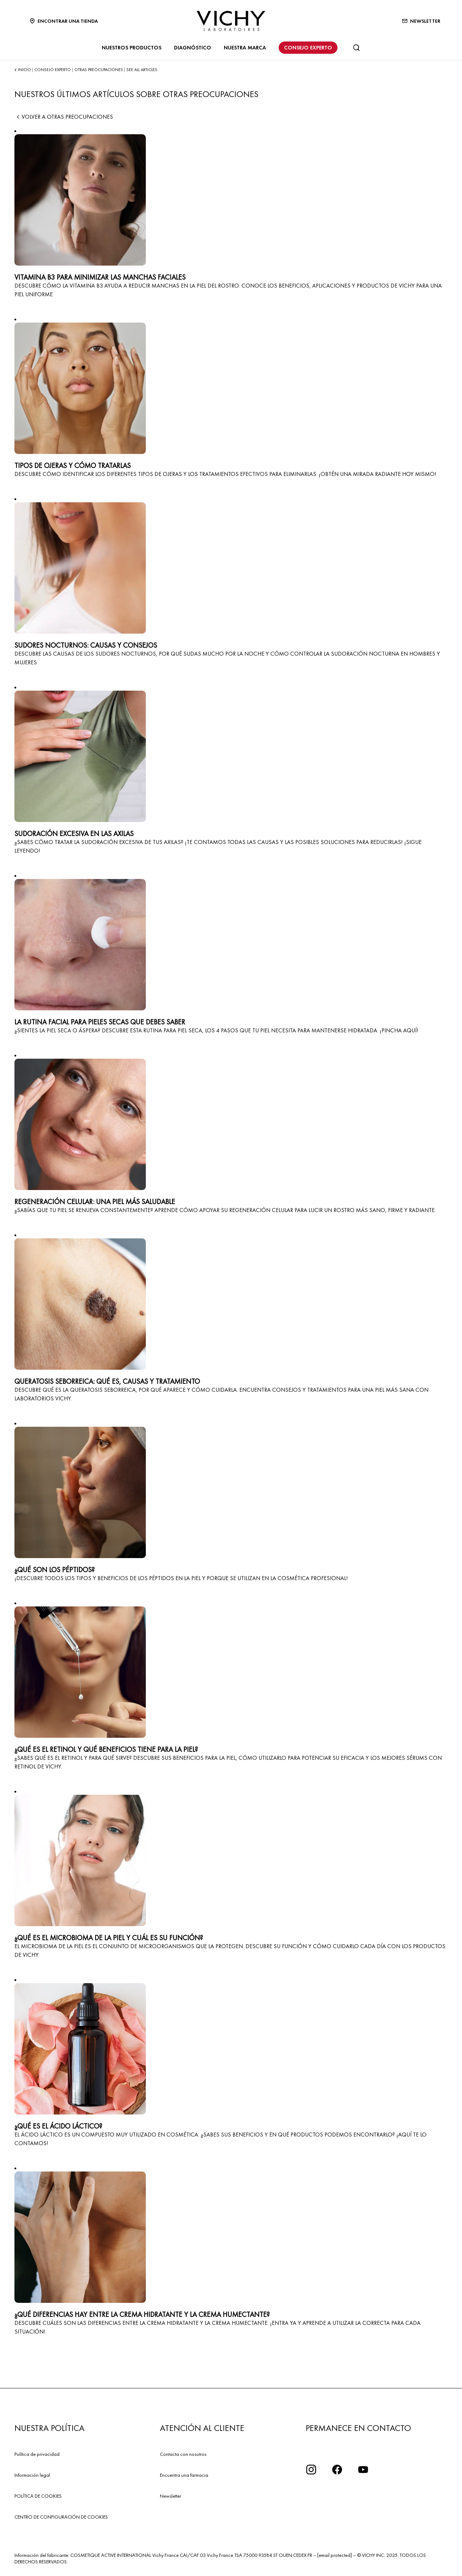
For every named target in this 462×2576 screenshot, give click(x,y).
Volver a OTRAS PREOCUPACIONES (63, 117)
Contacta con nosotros (183, 2454)
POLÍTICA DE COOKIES (38, 2496)
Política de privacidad (37, 2454)
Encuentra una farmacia (184, 2475)
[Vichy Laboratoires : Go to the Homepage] (231, 21)
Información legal (32, 2475)
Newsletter (170, 2496)
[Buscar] (356, 47)
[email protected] (334, 2555)
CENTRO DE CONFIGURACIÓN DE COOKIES (61, 2517)
